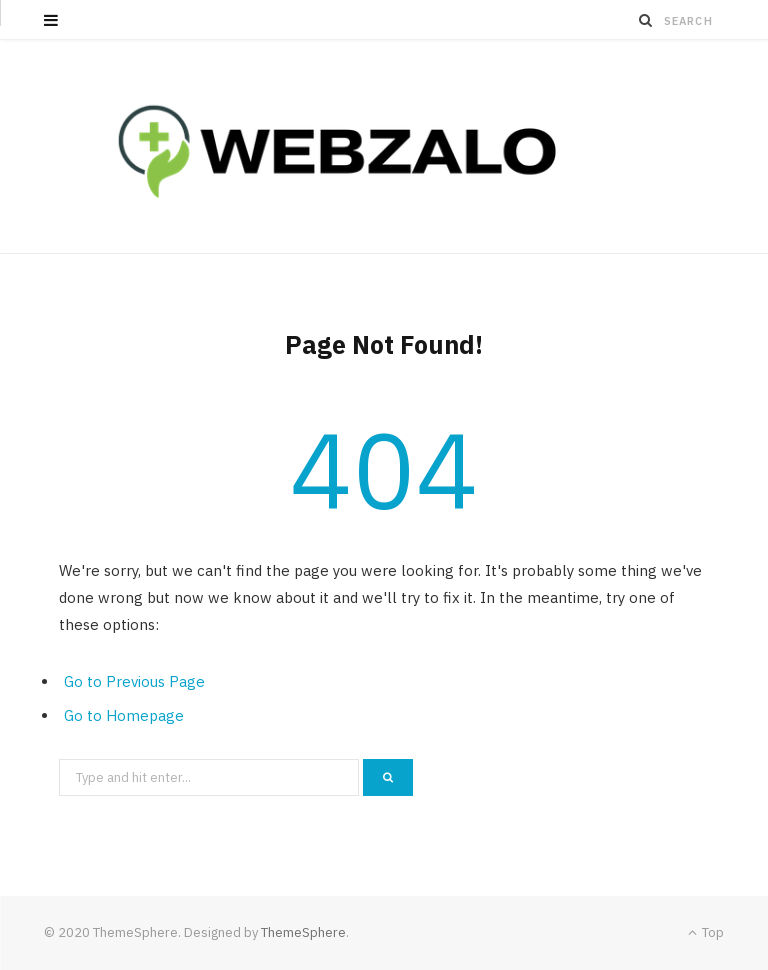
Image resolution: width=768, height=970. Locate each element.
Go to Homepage (124, 715)
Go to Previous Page (134, 681)
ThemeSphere (303, 932)
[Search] (646, 20)
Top (706, 932)
